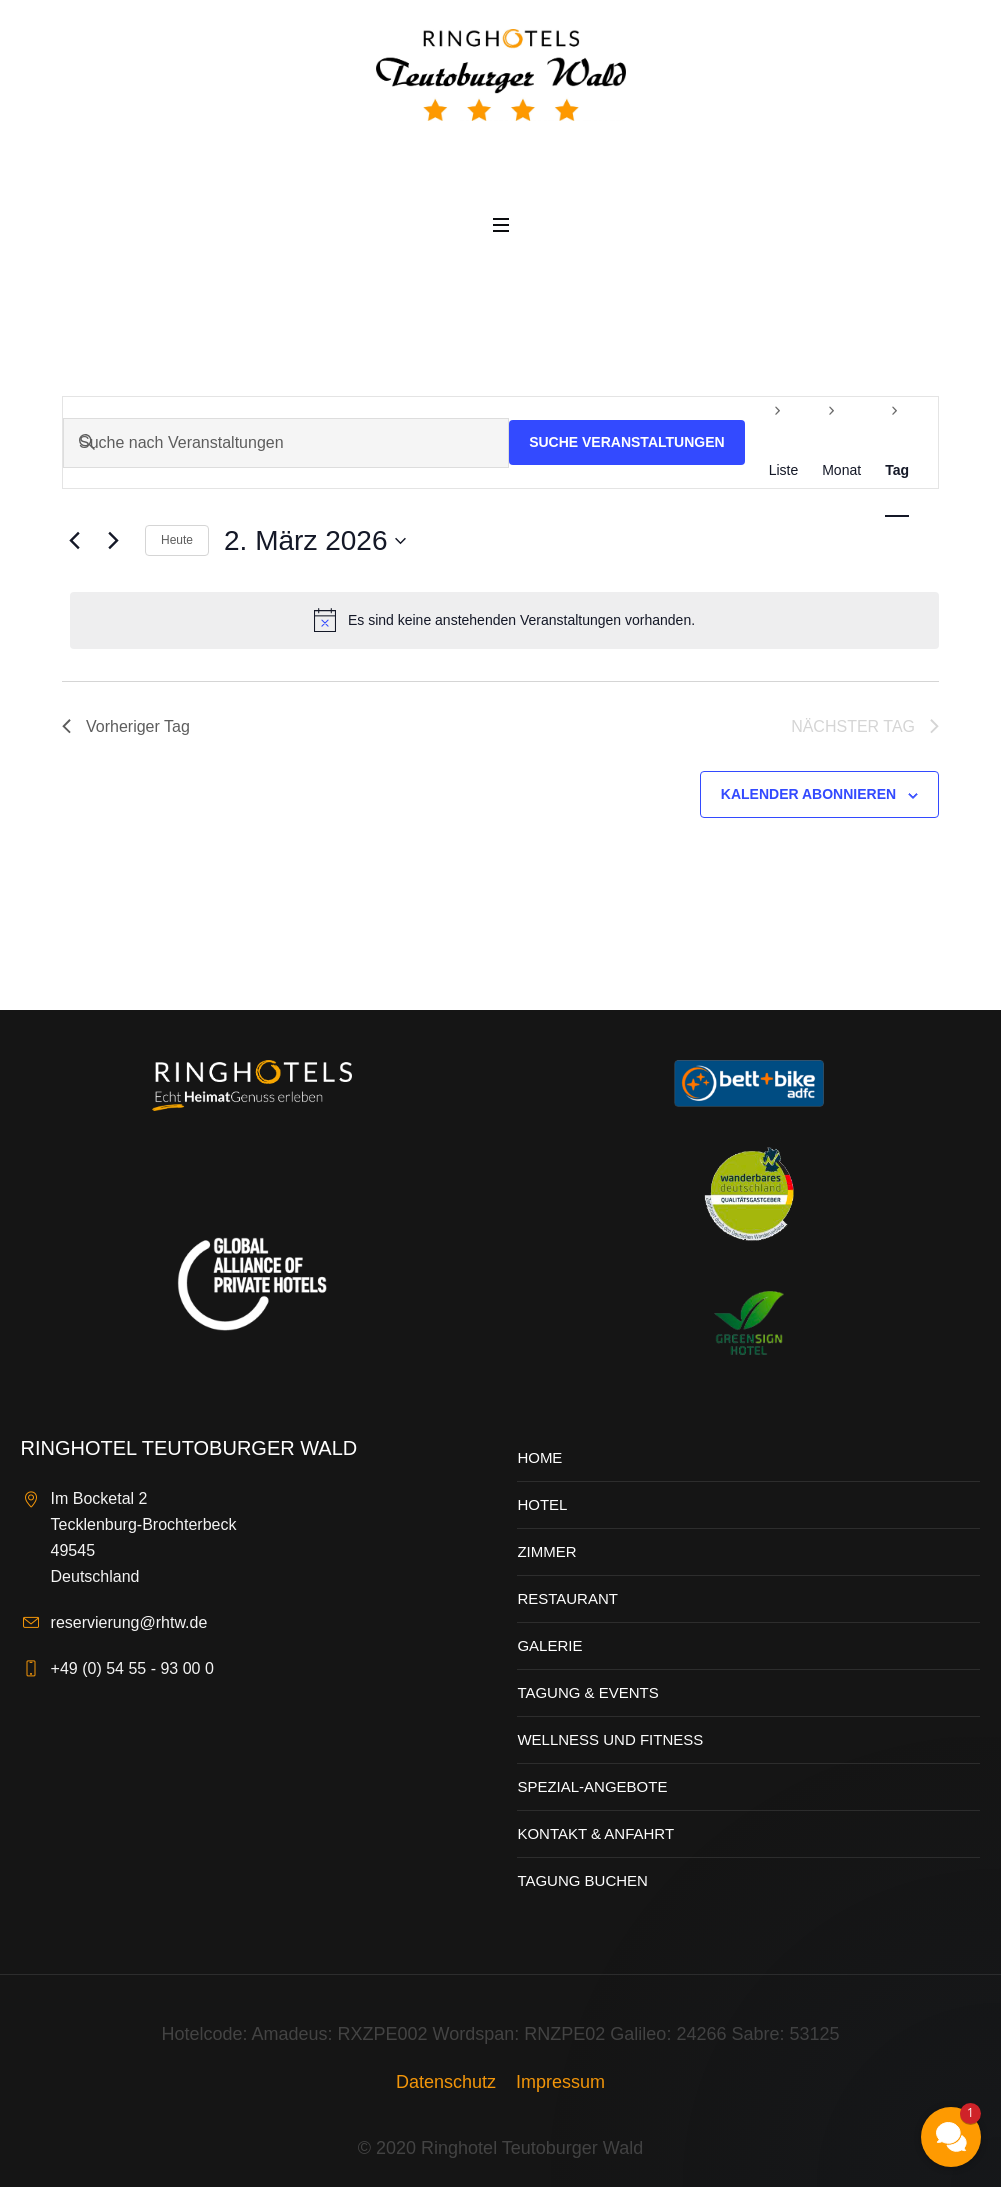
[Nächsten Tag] (113, 541)
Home (539, 1457)
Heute (177, 540)
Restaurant (567, 1598)
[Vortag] (74, 541)
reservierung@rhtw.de (129, 1622)
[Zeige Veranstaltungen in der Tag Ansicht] (897, 470)
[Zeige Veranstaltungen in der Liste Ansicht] (784, 470)
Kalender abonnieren (808, 794)
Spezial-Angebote (592, 1786)
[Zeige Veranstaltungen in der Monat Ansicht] (841, 470)
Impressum (560, 2082)
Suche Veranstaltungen (627, 442)
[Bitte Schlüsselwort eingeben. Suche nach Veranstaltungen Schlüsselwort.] (286, 443)
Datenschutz (446, 2082)
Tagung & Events (587, 1692)
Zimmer (546, 1551)
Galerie (549, 1645)
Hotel (542, 1504)
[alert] (504, 620)
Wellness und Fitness (610, 1739)
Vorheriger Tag (126, 726)
